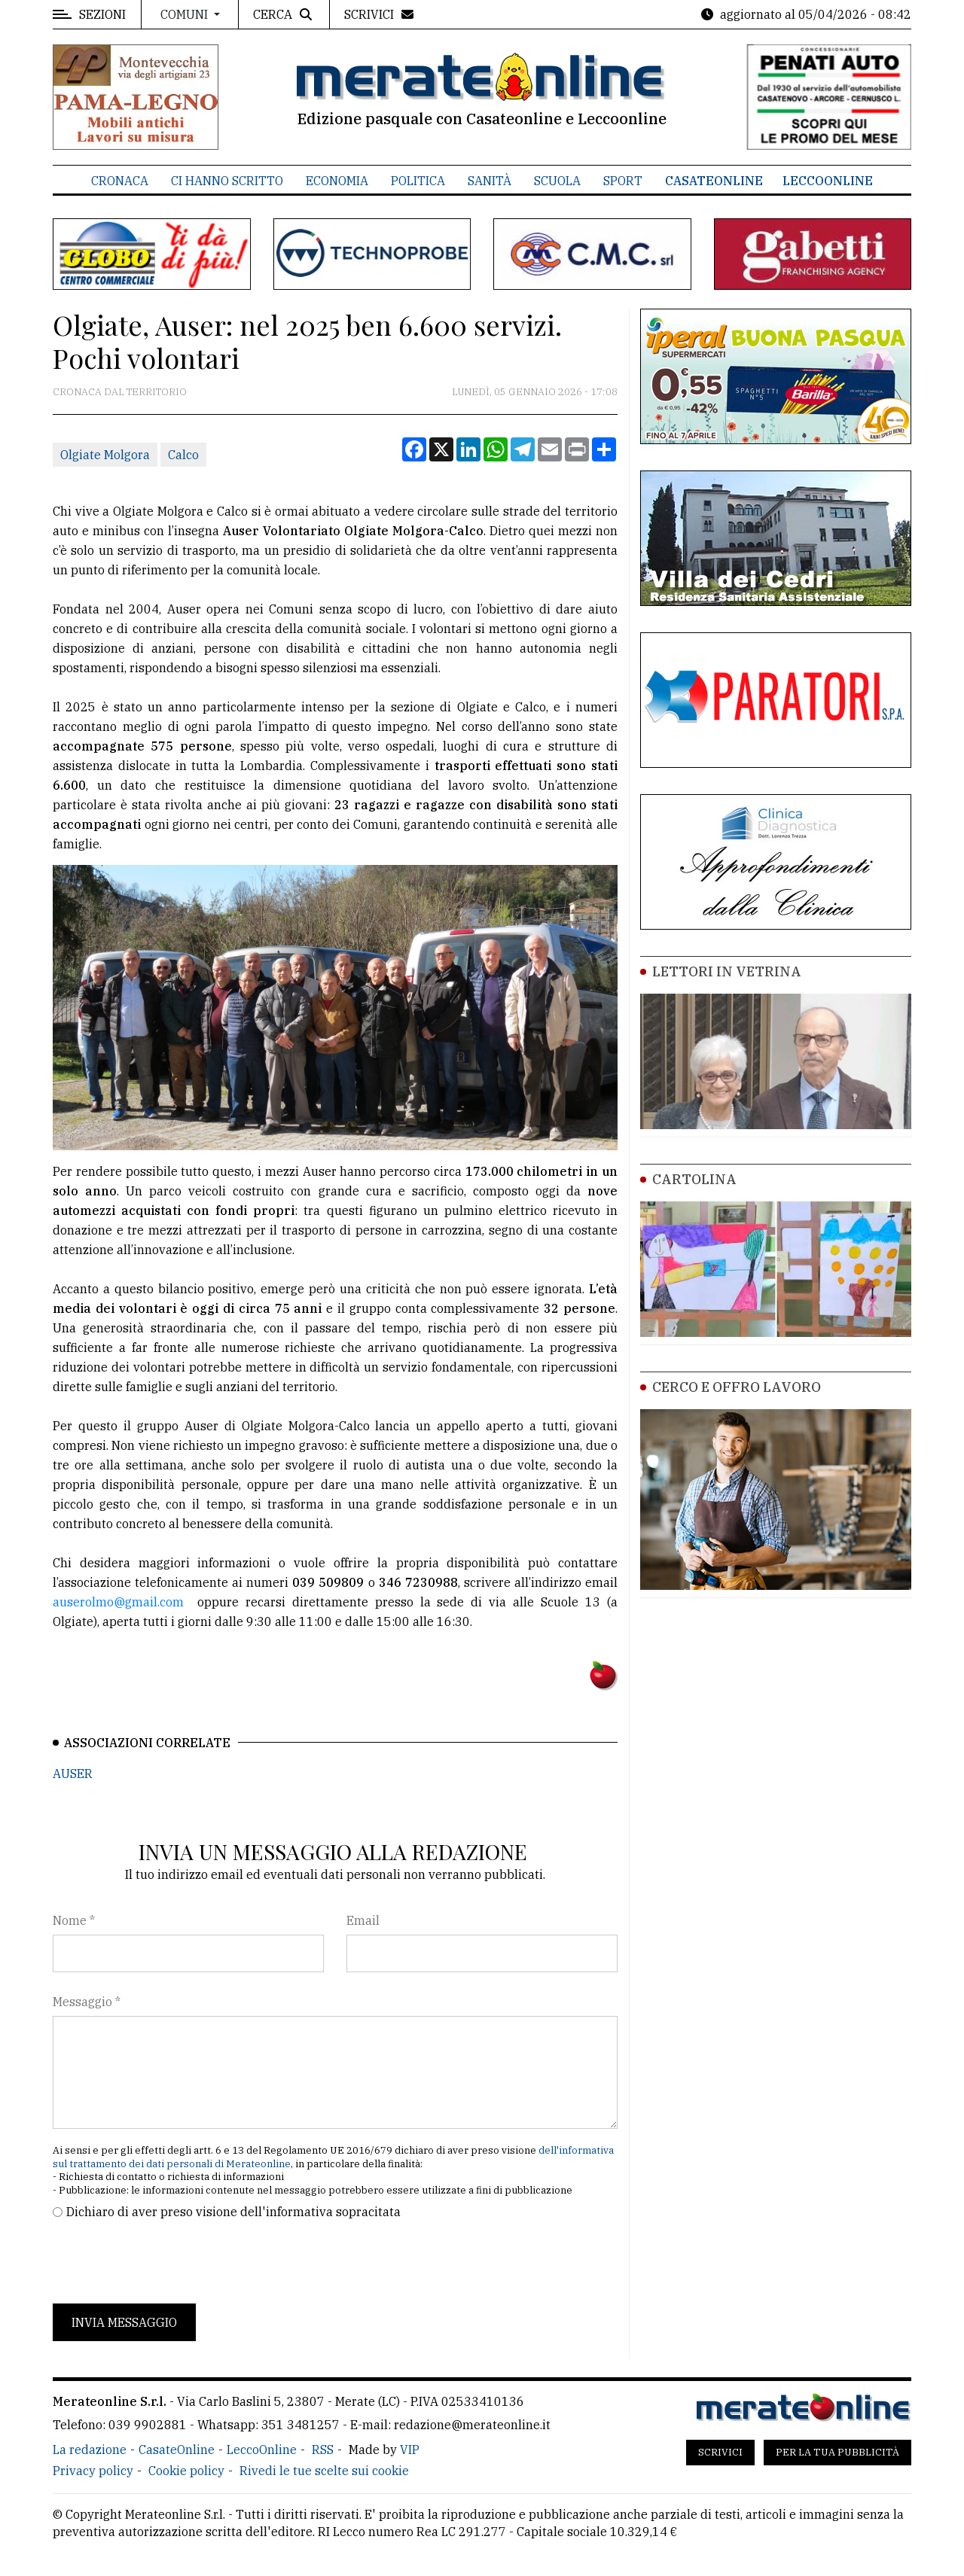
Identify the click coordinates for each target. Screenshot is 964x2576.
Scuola (557, 180)
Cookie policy (186, 2470)
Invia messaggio (124, 2322)
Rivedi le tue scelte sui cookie (324, 2470)
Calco (183, 454)
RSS (323, 2449)
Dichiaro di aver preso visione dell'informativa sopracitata (233, 2211)
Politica (418, 180)
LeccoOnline (827, 180)
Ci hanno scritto (227, 180)
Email (363, 1920)
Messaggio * (86, 2001)
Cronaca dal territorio (120, 391)
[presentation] (167, 2262)
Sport (622, 180)
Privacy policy (93, 2470)
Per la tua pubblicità (837, 2452)
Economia (337, 180)
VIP (409, 2449)
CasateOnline (714, 180)
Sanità (489, 180)
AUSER (73, 1773)
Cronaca (119, 180)
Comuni (185, 14)
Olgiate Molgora (105, 454)
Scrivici (720, 2452)
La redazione (90, 2449)
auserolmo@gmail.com (118, 1601)
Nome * (74, 1920)
